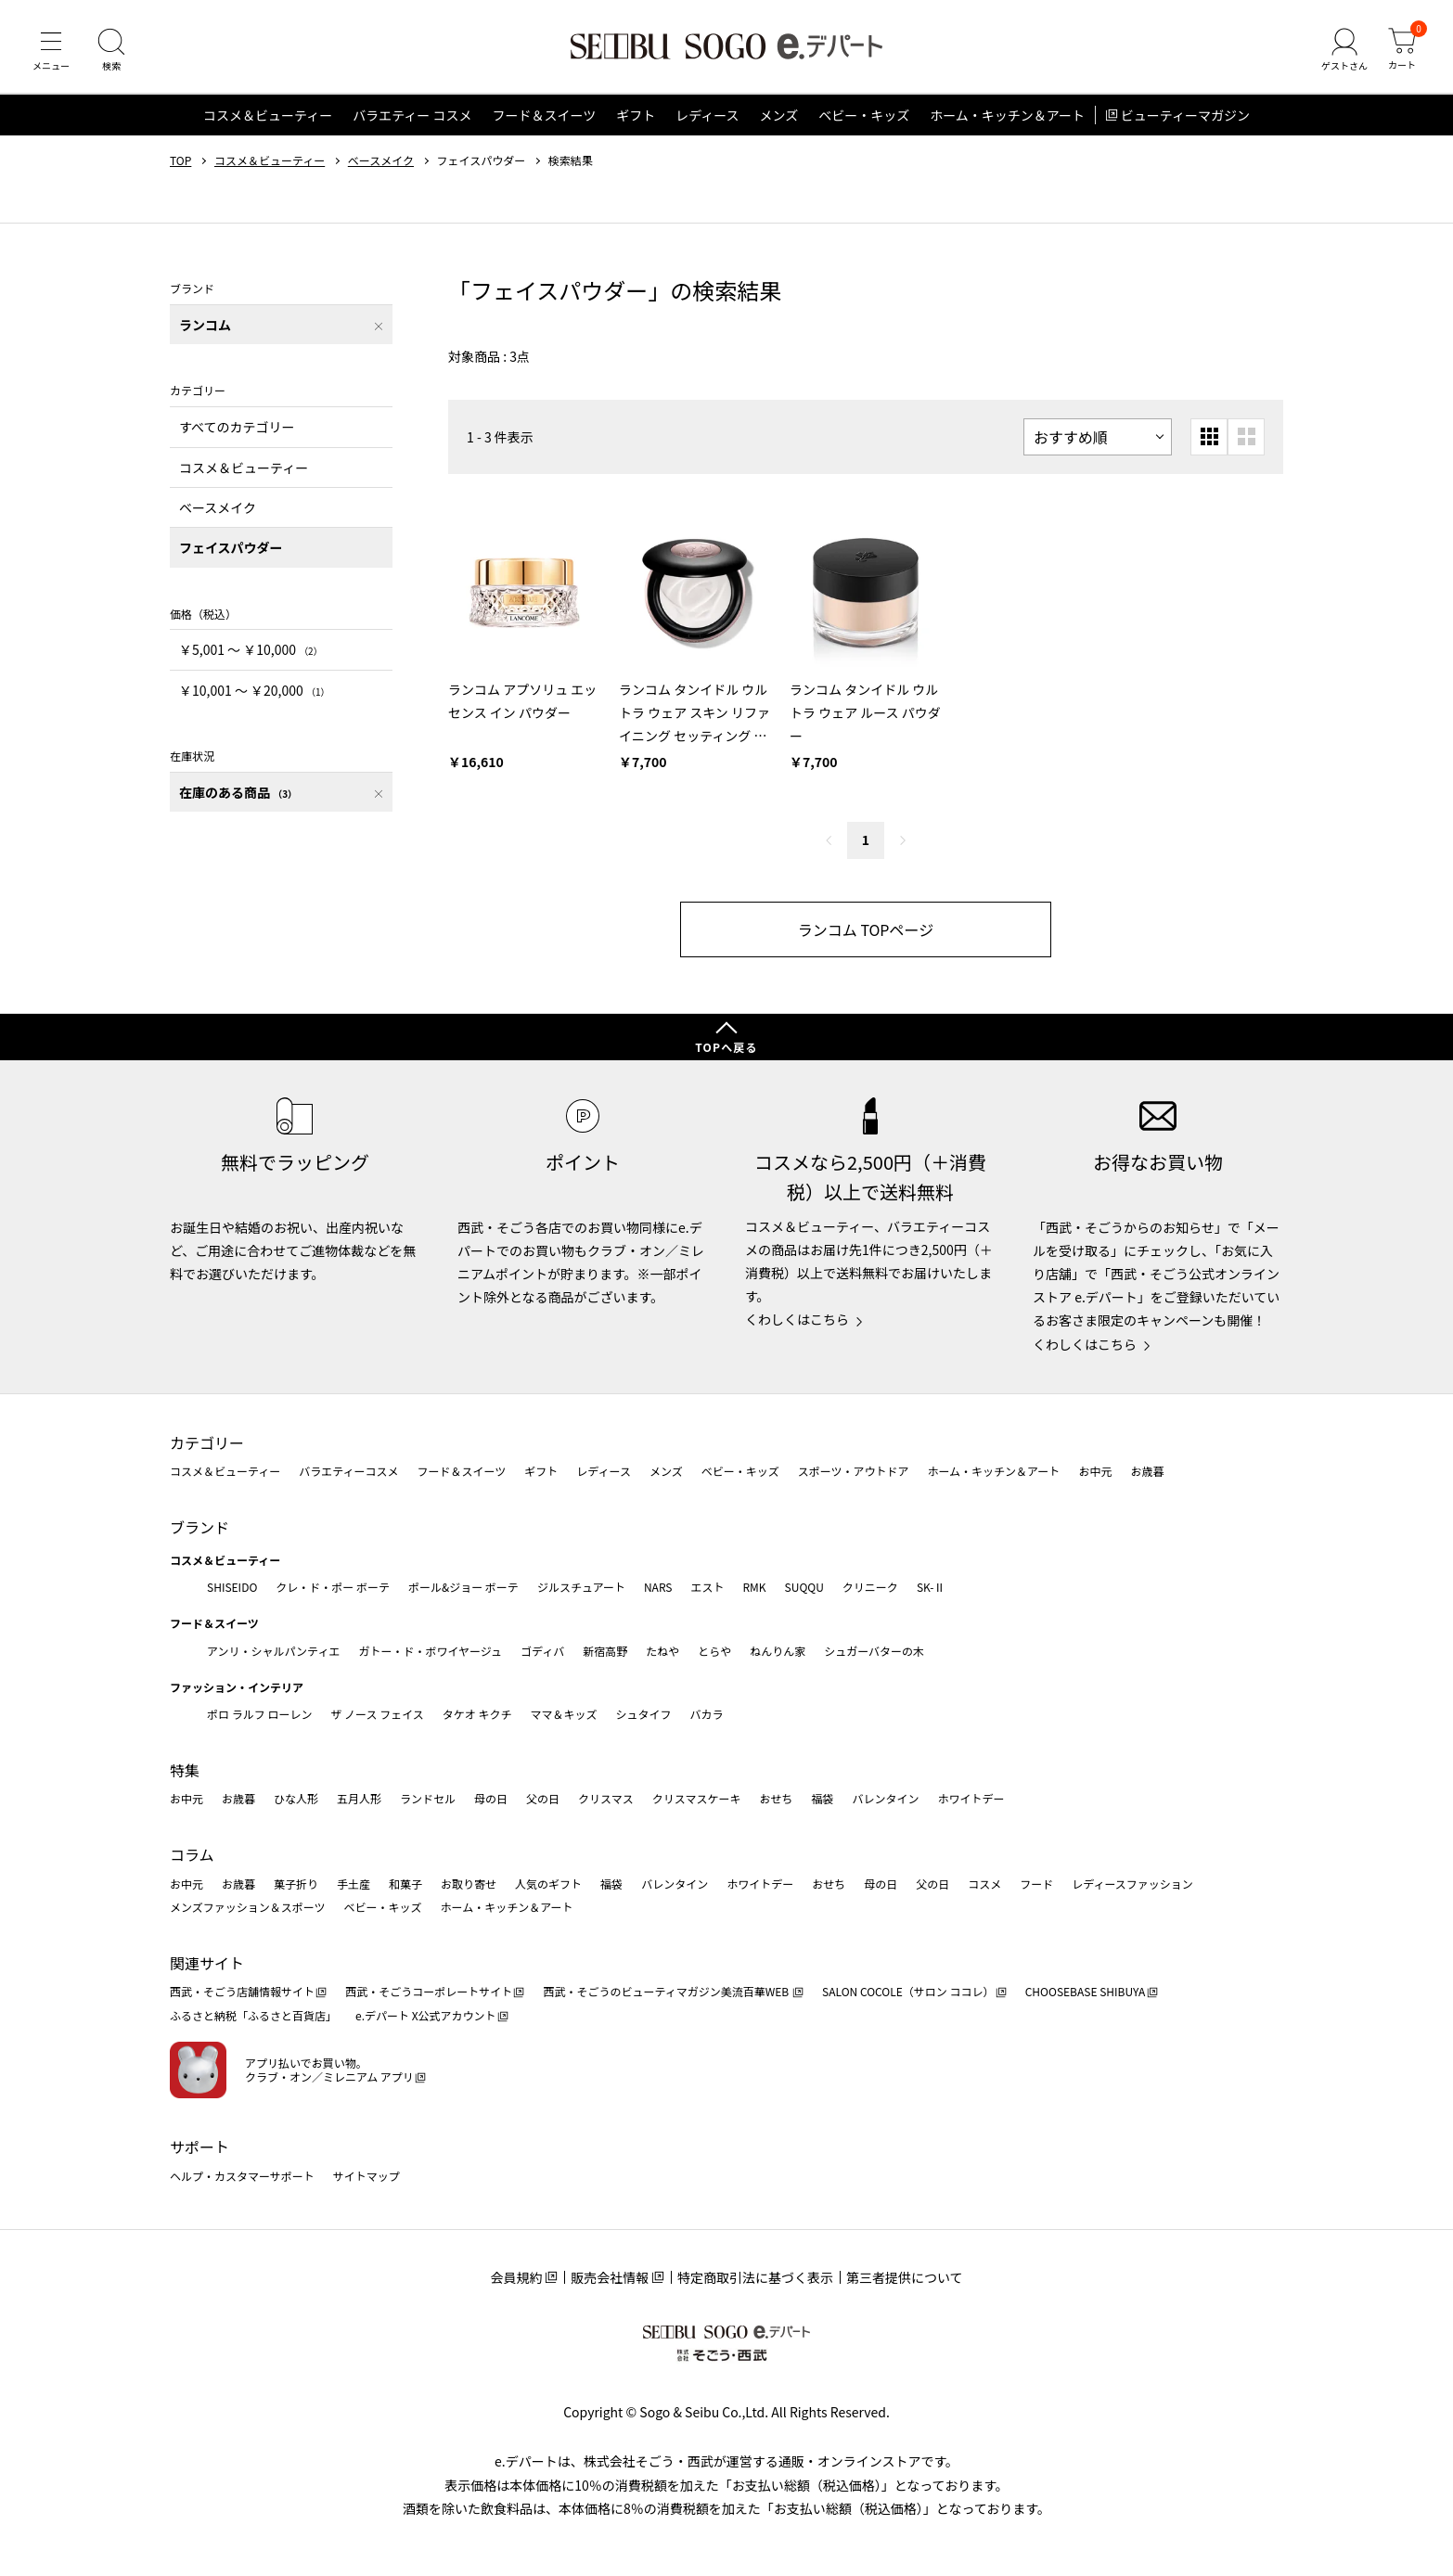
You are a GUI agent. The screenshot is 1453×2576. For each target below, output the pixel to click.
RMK (753, 1587)
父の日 (542, 1798)
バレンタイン (885, 1798)
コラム (192, 1854)
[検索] (111, 50)
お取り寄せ (468, 1883)
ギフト (635, 115)
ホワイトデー (970, 1798)
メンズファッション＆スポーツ (248, 1907)
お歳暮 (1147, 1471)
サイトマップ (366, 2176)
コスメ (984, 1883)
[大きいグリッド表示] (1246, 436)
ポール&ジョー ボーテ (463, 1587)
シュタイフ (644, 1714)
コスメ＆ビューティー (267, 115)
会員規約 (516, 2277)
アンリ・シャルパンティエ (273, 1651)
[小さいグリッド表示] (1209, 436)
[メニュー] (51, 50)
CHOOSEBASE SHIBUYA (1085, 1991)
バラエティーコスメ (348, 1471)
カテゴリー (207, 1442)
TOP (180, 160)
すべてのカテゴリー (236, 426)
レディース (707, 115)
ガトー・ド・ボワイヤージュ (430, 1651)
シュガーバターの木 (874, 1651)
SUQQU (804, 1587)
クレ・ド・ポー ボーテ (333, 1587)
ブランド (199, 1527)
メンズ (779, 115)
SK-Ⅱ (931, 1587)
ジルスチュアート (581, 1587)
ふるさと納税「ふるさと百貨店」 (253, 2015)
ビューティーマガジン (1185, 115)
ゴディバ (542, 1651)
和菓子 (405, 1883)
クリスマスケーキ (696, 1798)
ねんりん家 (777, 1651)
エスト (707, 1587)
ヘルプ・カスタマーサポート (242, 2176)
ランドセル (428, 1798)
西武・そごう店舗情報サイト (242, 1991)
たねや (662, 1651)
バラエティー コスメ (412, 115)
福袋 (822, 1798)
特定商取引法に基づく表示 (755, 2277)
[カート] (1402, 50)
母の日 (491, 1798)
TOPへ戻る (726, 1047)
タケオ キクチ (477, 1714)
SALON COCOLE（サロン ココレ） (908, 1991)
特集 (184, 1770)
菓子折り (296, 1883)
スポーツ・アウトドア (853, 1471)
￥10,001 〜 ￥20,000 (254, 690)
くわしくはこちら (797, 1319)
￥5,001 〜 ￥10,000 (251, 649)
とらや (714, 1651)
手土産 (353, 1883)
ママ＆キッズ (564, 1714)
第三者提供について (904, 2277)
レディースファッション (1132, 1883)
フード (1036, 1883)
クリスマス (606, 1798)
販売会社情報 (610, 2277)
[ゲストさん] (1344, 50)
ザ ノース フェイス (376, 1714)
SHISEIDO (232, 1587)
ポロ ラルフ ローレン (259, 1714)
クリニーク (870, 1587)
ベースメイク (381, 160)
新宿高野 (605, 1651)
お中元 (1095, 1471)
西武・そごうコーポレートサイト (428, 1991)
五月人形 (359, 1798)
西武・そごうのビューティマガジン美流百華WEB (667, 1991)
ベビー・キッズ (863, 115)
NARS (658, 1587)
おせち (775, 1798)
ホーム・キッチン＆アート (1007, 115)
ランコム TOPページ (865, 929)
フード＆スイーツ (544, 115)
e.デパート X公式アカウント (425, 2015)
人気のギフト (548, 1883)
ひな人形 (296, 1798)
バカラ (707, 1714)
